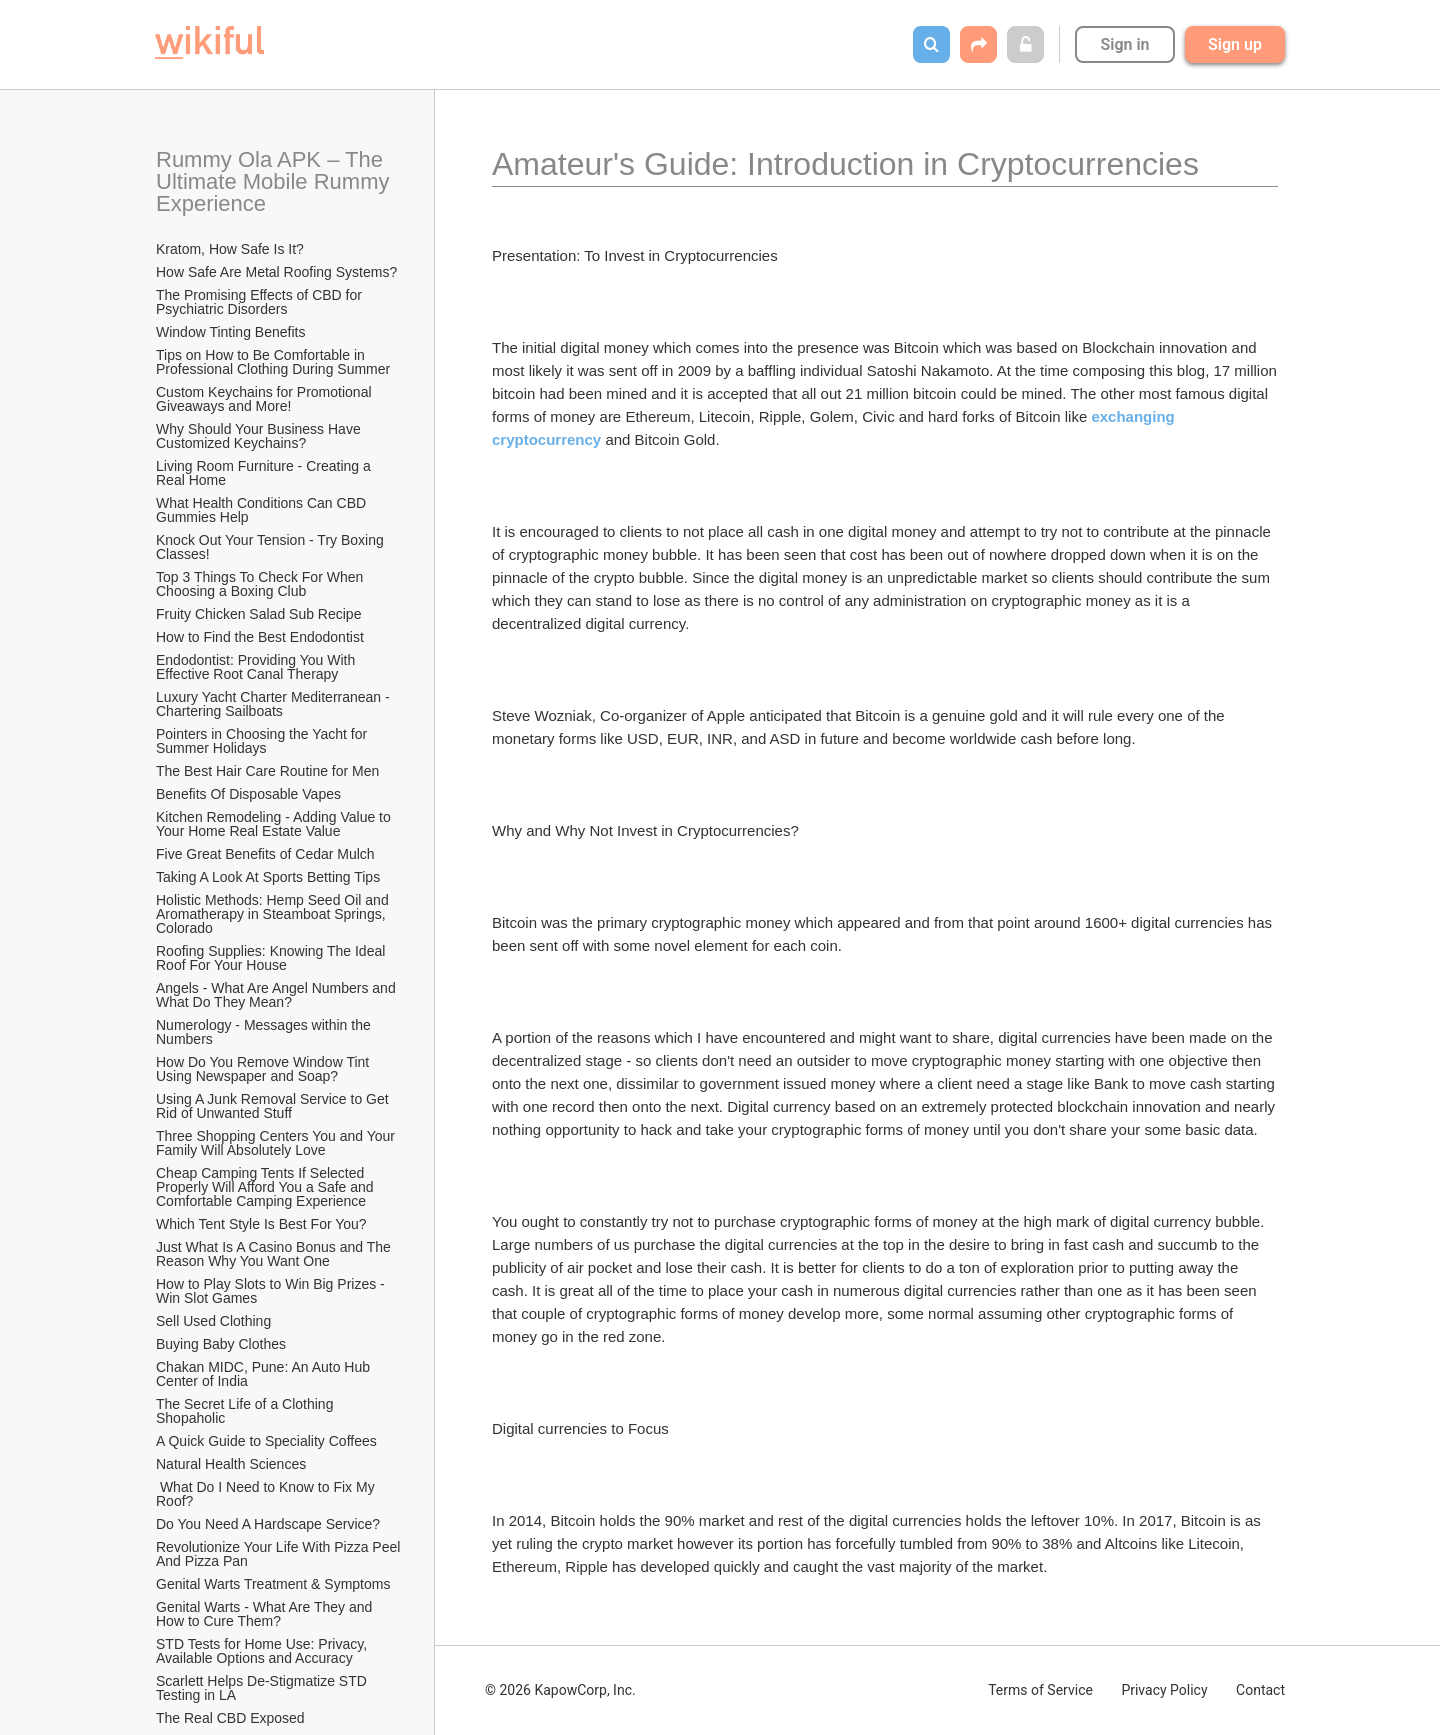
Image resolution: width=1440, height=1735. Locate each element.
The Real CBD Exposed (230, 1718)
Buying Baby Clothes (223, 1344)
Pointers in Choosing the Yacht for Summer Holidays (263, 741)
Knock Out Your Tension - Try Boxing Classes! (272, 547)
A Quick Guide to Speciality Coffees (266, 1441)
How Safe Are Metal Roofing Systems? (276, 272)
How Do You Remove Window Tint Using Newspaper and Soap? (264, 1069)
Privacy (1164, 1690)
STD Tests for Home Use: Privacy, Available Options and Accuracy (263, 1651)
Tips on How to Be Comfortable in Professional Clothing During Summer (273, 362)
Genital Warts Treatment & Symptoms (273, 1584)
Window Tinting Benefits (230, 332)
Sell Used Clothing (213, 1321)
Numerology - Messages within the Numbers (265, 1032)
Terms (1040, 1690)
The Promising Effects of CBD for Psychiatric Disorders (261, 302)
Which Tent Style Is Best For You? (261, 1224)
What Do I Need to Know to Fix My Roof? (267, 1494)
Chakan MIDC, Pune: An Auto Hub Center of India (265, 1374)
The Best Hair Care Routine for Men (267, 771)
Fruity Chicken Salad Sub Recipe (258, 614)
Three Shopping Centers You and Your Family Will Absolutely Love (277, 1143)
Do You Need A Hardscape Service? (268, 1524)
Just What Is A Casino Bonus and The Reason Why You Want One (275, 1254)
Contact (1260, 1690)
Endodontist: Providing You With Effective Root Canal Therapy (257, 667)
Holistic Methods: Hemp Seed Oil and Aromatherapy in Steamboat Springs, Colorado (274, 914)
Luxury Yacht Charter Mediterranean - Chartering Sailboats (275, 704)
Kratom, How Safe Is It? (230, 249)
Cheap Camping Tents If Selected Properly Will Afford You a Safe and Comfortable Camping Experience (267, 1187)
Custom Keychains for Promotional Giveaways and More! (265, 399)
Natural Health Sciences (231, 1464)
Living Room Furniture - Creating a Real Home (265, 473)
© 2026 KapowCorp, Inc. (560, 1690)
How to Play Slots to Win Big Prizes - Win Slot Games (272, 1291)
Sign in (1124, 44)
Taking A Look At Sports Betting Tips (268, 877)
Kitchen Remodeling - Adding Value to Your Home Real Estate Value (275, 824)
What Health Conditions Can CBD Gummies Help (263, 510)
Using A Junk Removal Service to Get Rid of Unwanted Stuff (274, 1106)
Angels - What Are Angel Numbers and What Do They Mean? (278, 995)
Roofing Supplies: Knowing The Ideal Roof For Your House (272, 958)
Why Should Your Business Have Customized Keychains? (260, 436)
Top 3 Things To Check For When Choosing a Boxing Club (261, 584)
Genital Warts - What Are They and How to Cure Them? (266, 1614)
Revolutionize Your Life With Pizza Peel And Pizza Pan (279, 1554)
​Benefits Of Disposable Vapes (248, 794)
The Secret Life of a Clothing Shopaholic (246, 1411)
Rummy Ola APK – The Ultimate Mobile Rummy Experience (276, 181)
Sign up (1235, 44)
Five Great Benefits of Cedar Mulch (265, 854)
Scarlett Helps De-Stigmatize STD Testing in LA (263, 1688)
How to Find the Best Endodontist (260, 637)
